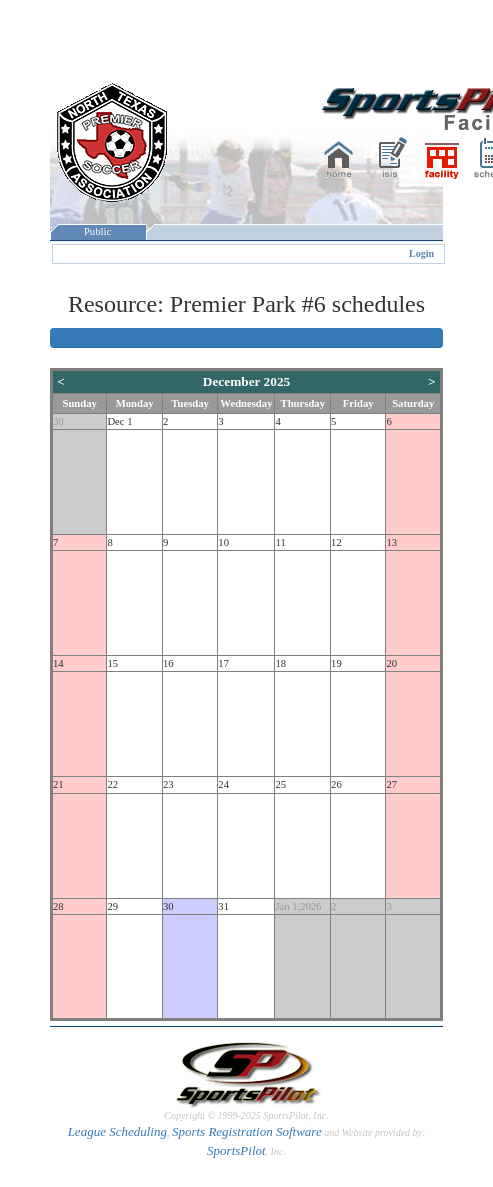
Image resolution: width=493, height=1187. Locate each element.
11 (280, 542)
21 (58, 784)
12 (336, 542)
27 (391, 784)
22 (112, 784)
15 (112, 663)
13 (391, 542)
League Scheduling (117, 1131)
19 (336, 663)
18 (280, 663)
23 (168, 784)
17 (223, 663)
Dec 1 (119, 421)
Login (421, 253)
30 (58, 421)
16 (168, 663)
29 (112, 906)
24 (223, 784)
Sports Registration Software (247, 1131)
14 (58, 663)
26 (336, 784)
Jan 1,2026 (298, 906)
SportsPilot (236, 1150)
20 (391, 663)
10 (223, 542)
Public (98, 231)
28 (58, 906)
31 (223, 906)
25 (280, 784)
